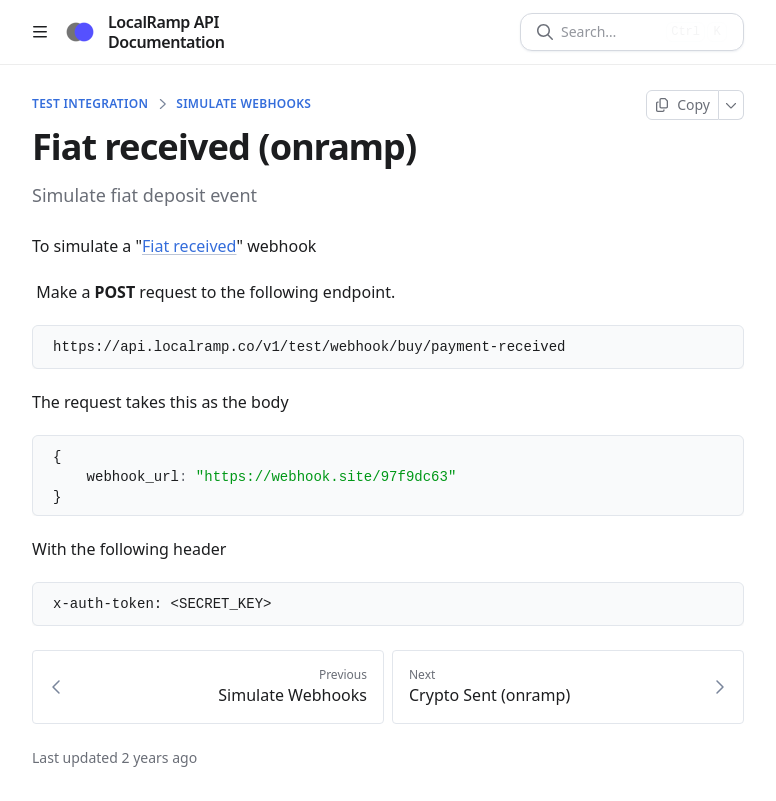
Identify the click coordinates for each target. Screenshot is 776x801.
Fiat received (189, 246)
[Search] (609, 32)
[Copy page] (682, 105)
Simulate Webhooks (243, 104)
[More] (731, 105)
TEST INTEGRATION (90, 104)
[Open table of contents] (40, 32)
